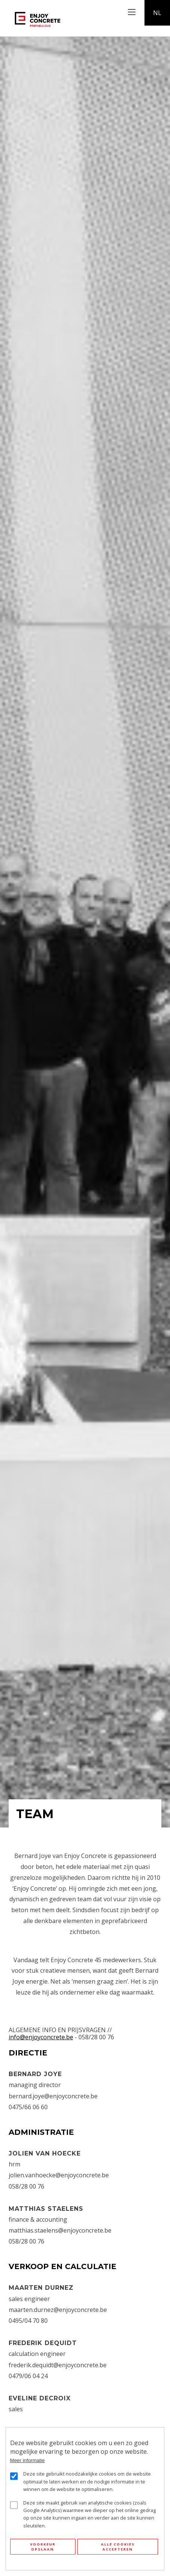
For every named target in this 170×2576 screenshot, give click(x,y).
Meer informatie (27, 2460)
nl (157, 13)
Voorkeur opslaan (43, 2547)
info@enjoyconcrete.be (41, 2037)
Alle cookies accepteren (118, 2547)
